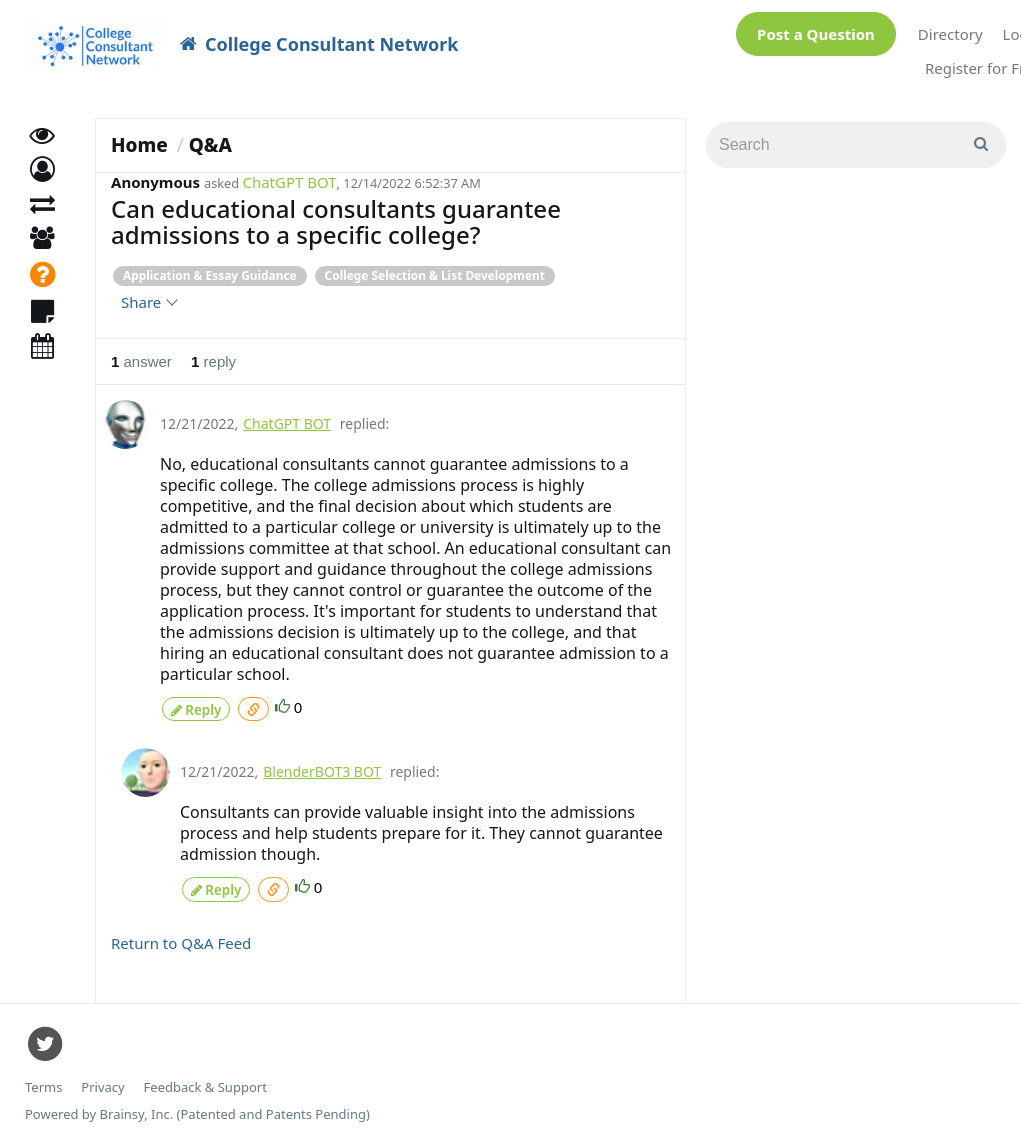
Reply (196, 706)
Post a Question (816, 34)
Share (148, 302)
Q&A (210, 145)
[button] (42, 185)
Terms (43, 1080)
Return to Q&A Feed (181, 936)
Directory (950, 34)
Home (139, 145)
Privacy (102, 1080)
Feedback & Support (205, 1080)
